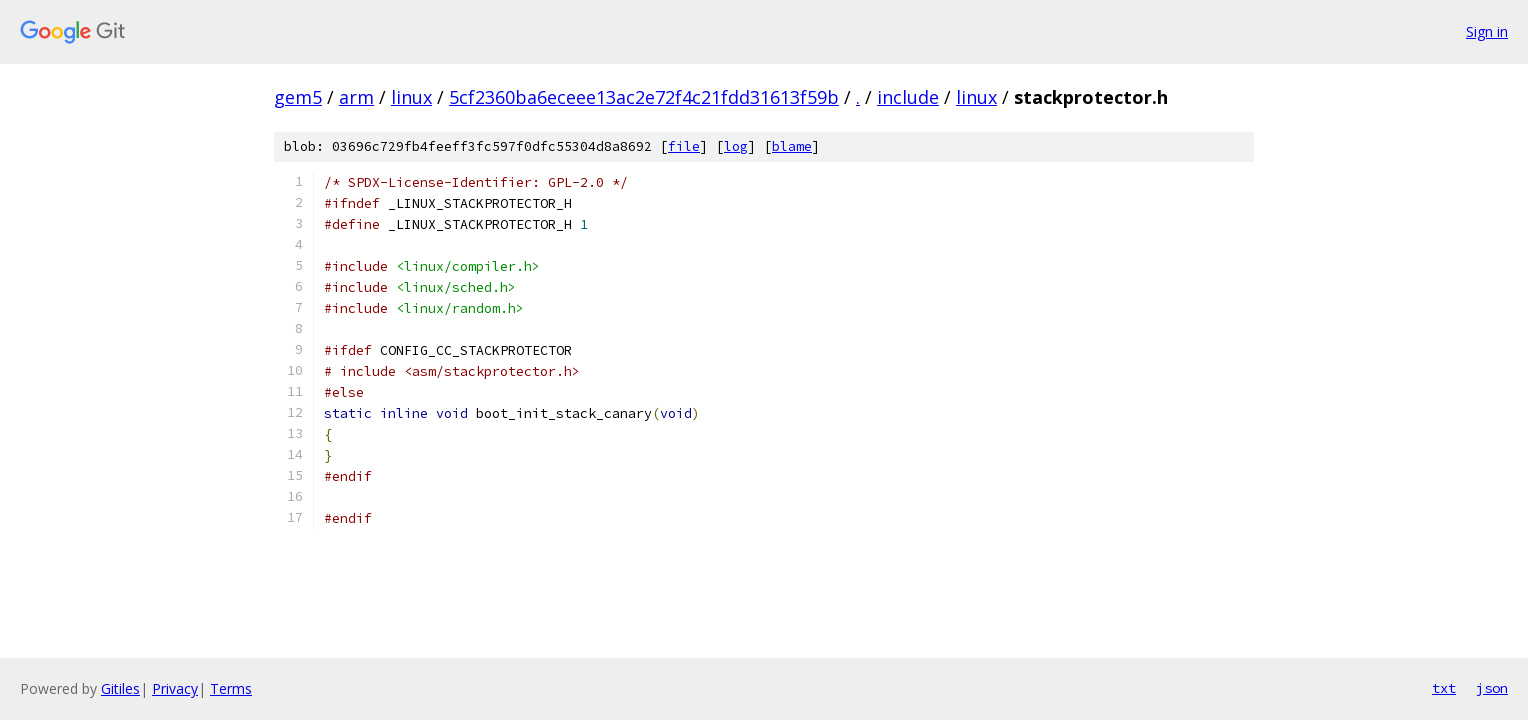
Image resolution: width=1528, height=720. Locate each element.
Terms (231, 688)
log (736, 146)
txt (1444, 688)
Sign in (1487, 31)
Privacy (175, 688)
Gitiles (120, 688)
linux (411, 97)
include (908, 97)
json (1492, 688)
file (684, 146)
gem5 (298, 97)
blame (792, 146)
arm (356, 97)
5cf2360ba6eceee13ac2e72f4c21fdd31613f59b (644, 97)
